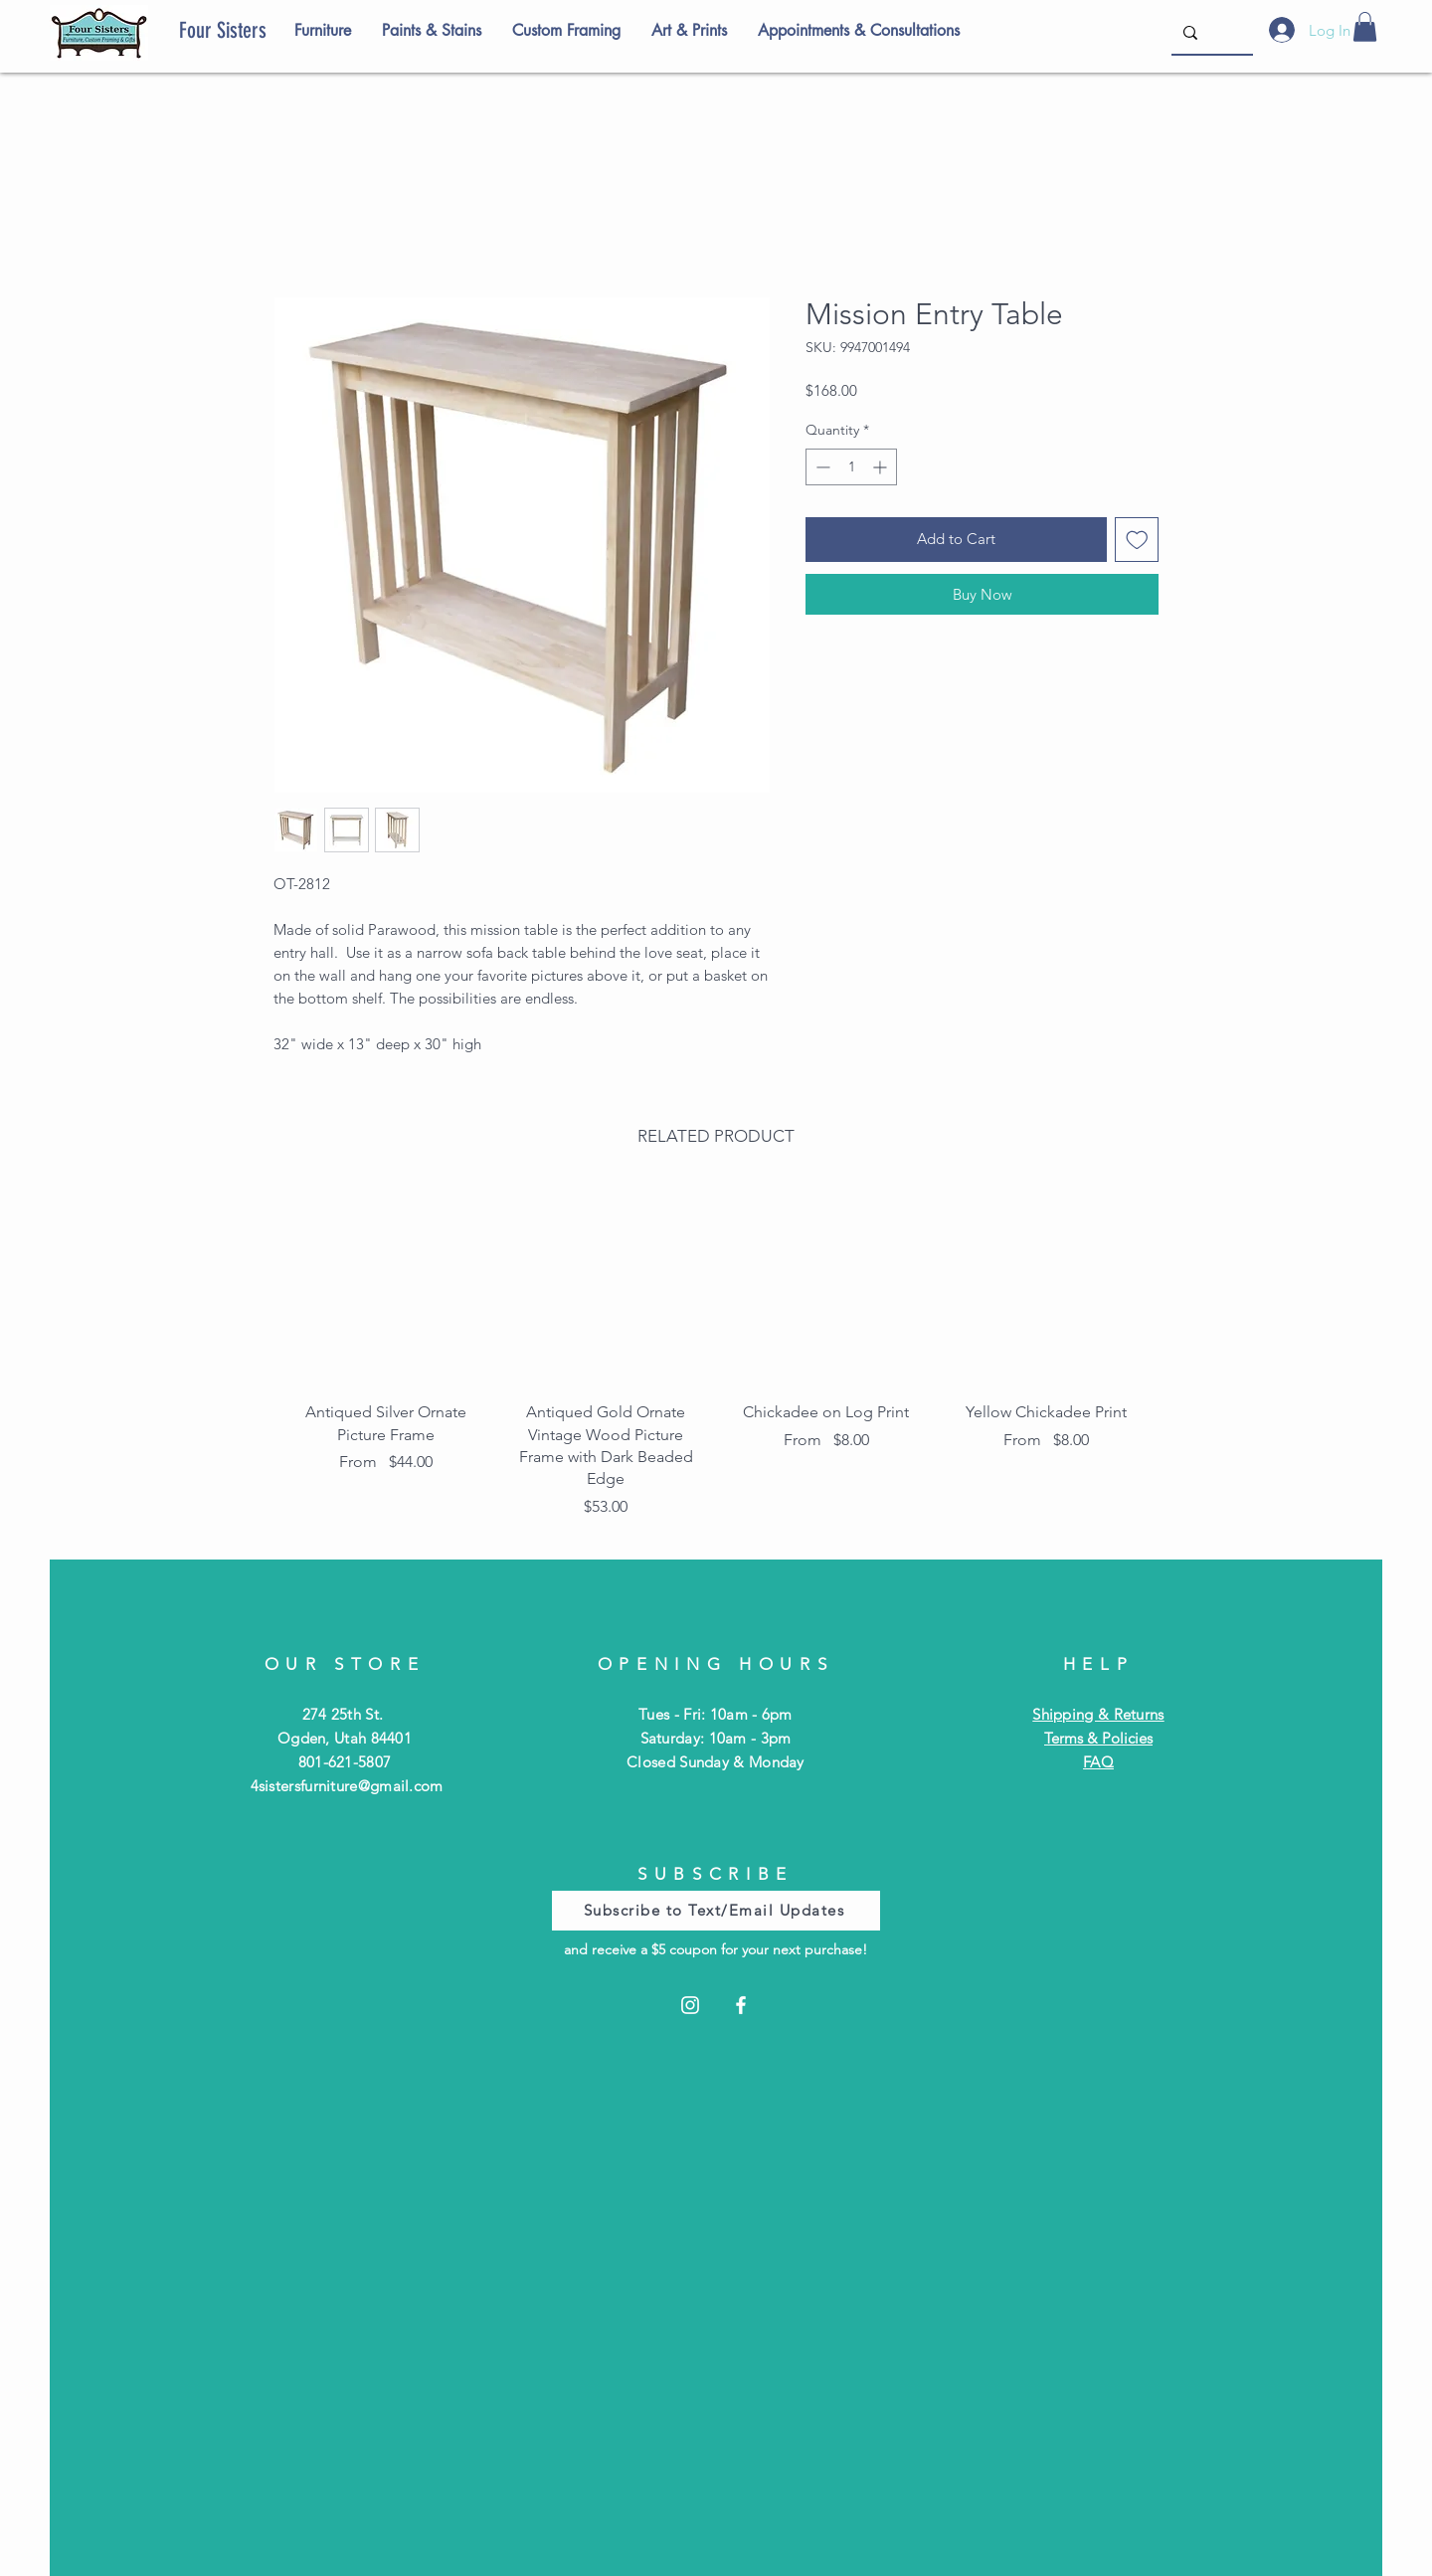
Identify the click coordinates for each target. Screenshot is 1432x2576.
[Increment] (881, 467)
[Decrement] (820, 467)
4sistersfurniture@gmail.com (347, 1785)
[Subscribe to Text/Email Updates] (716, 1911)
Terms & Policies (1098, 1738)
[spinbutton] (851, 467)
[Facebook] (741, 2005)
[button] (1364, 27)
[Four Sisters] (257, 31)
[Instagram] (690, 2005)
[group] (716, 1358)
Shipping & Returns (1098, 1714)
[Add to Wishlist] (1137, 539)
